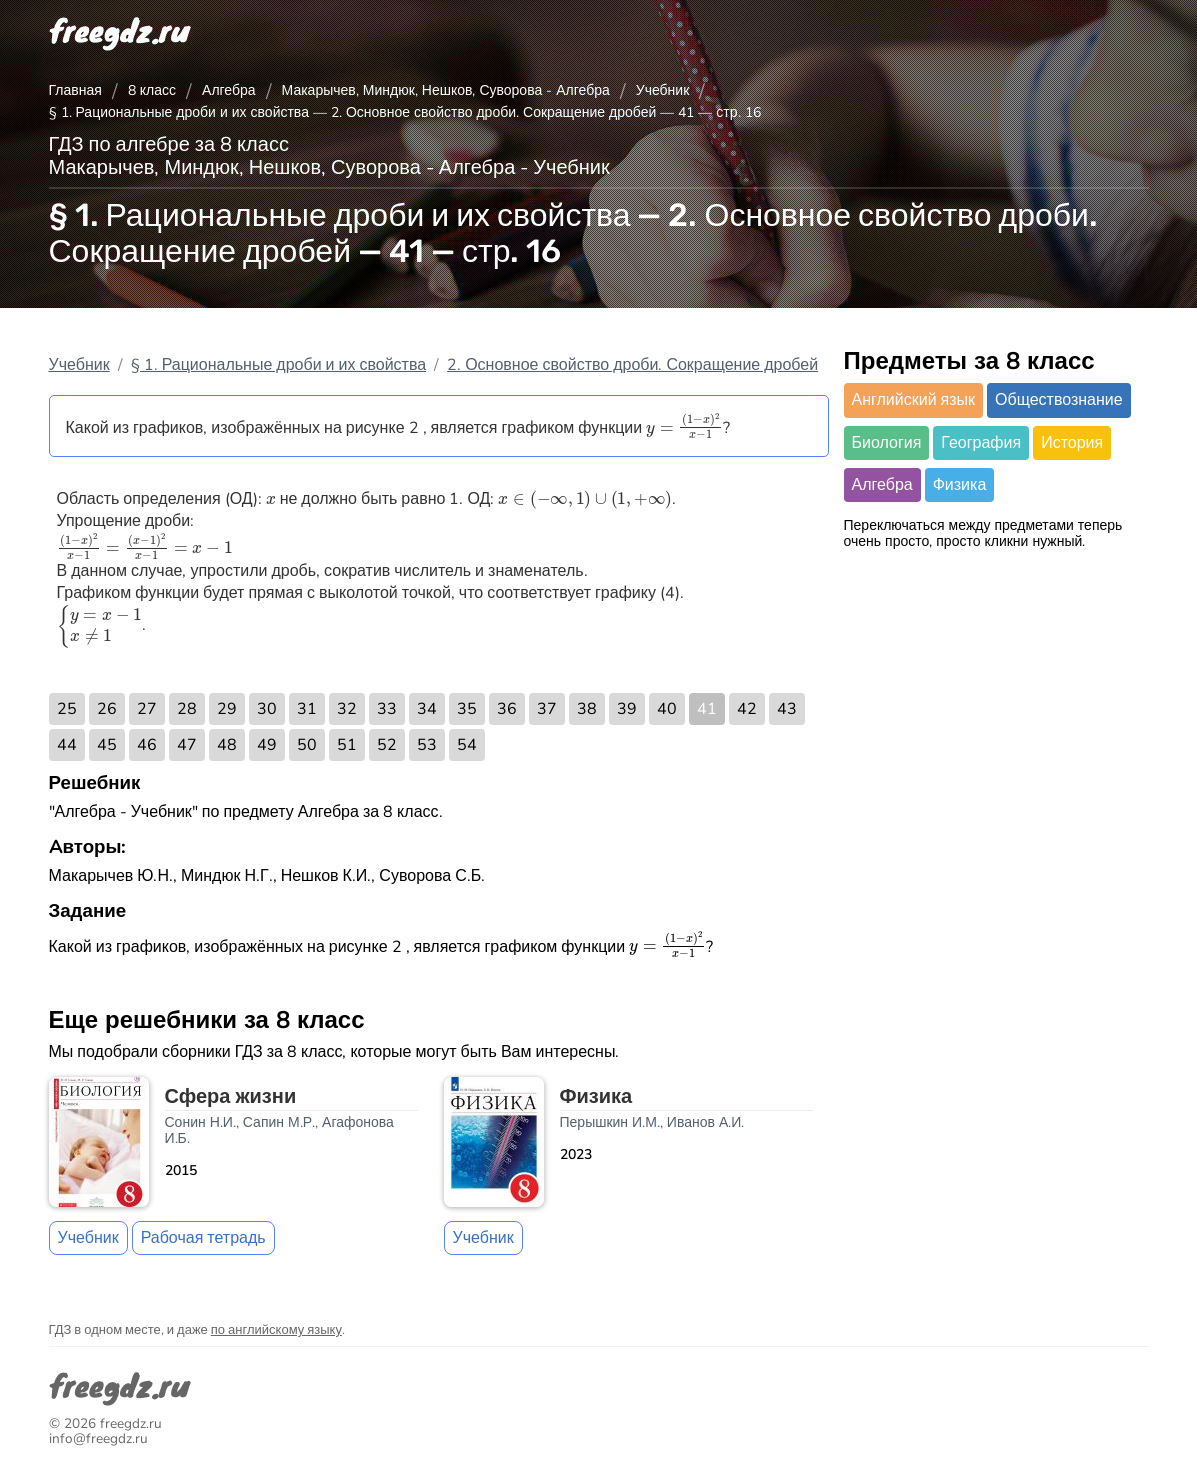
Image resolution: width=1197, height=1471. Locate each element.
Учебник (663, 90)
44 (67, 745)
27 (147, 709)
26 (107, 709)
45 (107, 745)
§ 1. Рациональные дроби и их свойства (279, 365)
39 (627, 709)
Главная (75, 90)
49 (267, 745)
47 (187, 745)
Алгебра (229, 90)
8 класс (152, 90)
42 (747, 709)
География (981, 443)
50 (307, 745)
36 (507, 709)
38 (587, 709)
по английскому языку (276, 1330)
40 (667, 709)
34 (427, 709)
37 (547, 709)
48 (227, 745)
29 (227, 709)
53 (427, 745)
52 (387, 745)
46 (147, 745)
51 (347, 745)
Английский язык (914, 400)
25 (67, 709)
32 (347, 709)
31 (307, 709)
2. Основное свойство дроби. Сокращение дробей (632, 365)
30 (267, 709)
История (1072, 443)
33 (387, 709)
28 (187, 709)
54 (467, 745)
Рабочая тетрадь (203, 1238)
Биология (887, 443)
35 (467, 709)
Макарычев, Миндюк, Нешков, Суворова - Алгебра (446, 90)
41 (707, 709)
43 (787, 709)
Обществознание (1059, 400)
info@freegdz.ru (98, 1438)
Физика (960, 485)
